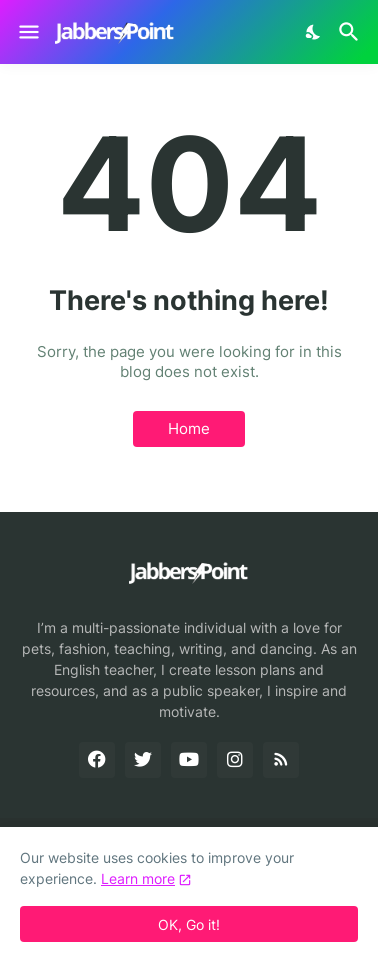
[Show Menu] (27, 32)
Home (189, 428)
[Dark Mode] (314, 32)
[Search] (351, 32)
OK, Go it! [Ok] (189, 924)
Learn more (138, 878)
